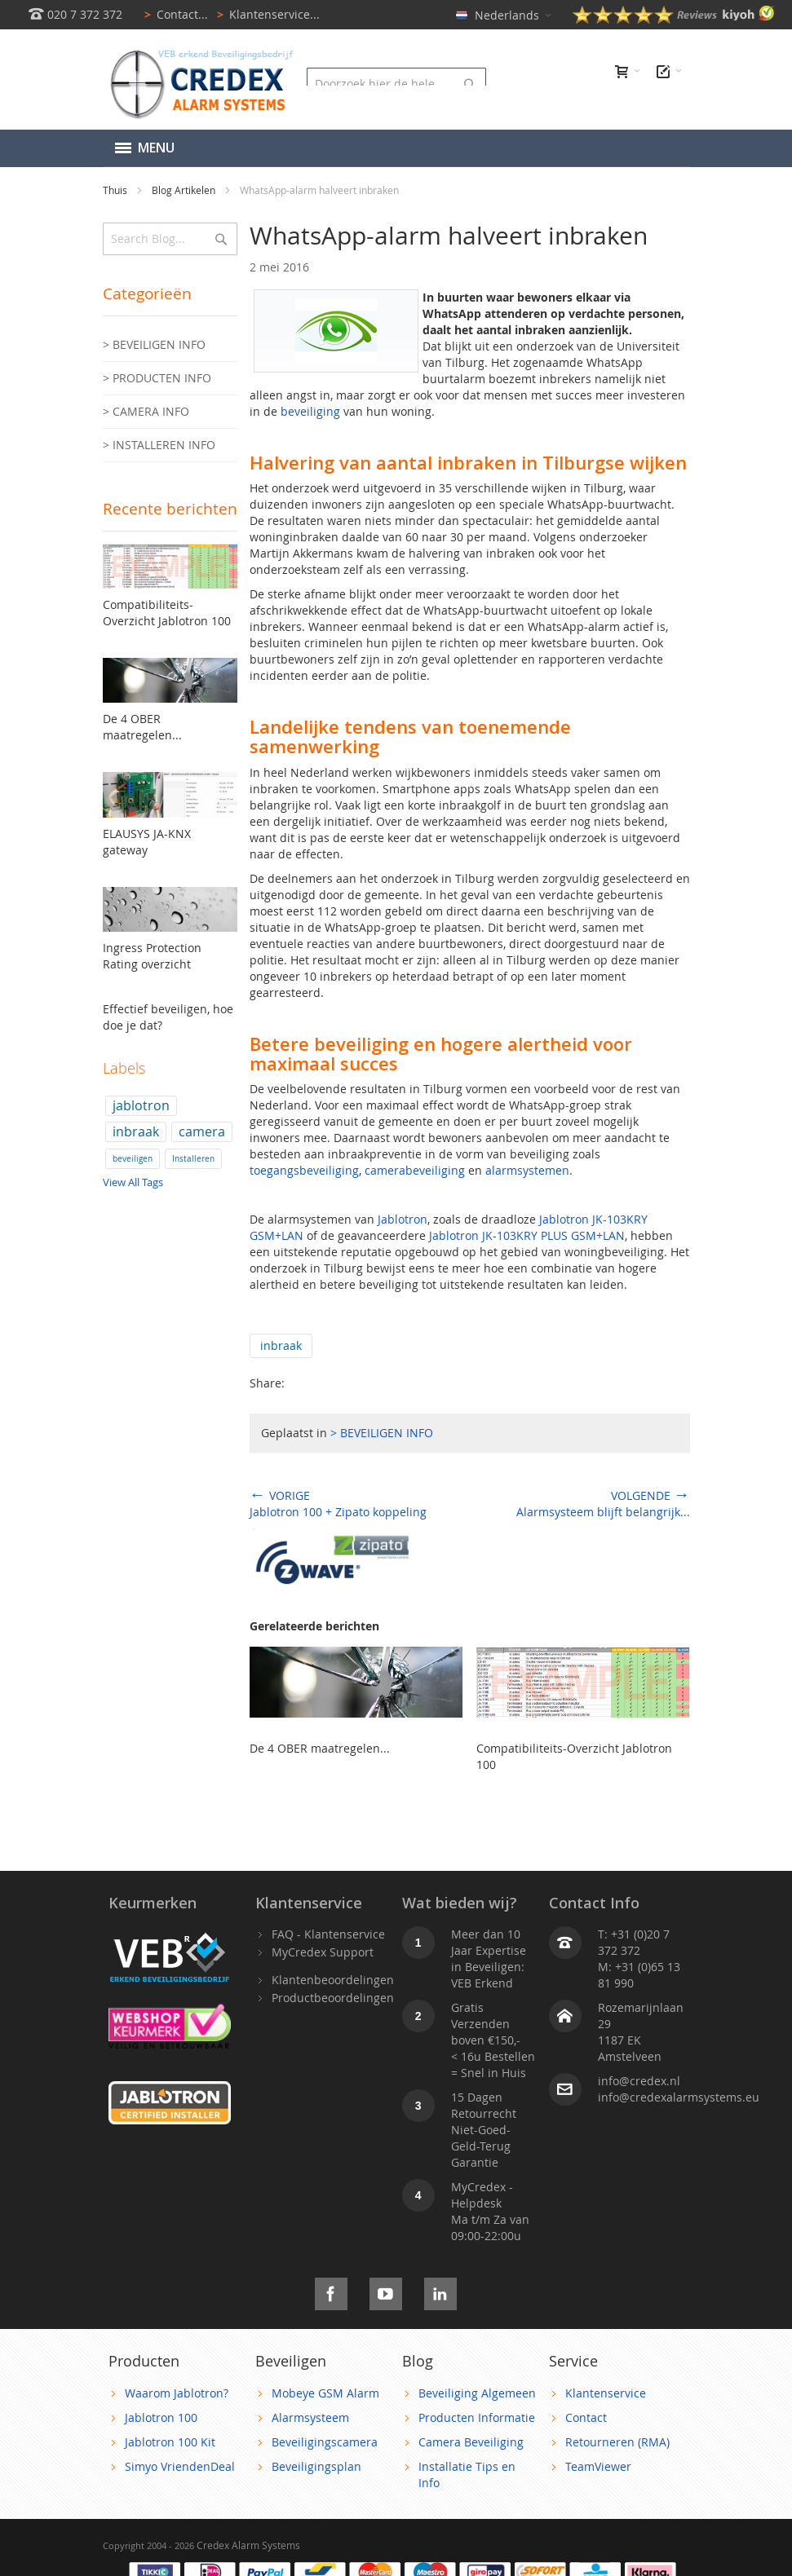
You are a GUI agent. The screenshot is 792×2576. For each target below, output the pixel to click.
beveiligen (133, 1158)
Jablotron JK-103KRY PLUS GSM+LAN (527, 1235)
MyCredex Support (323, 1952)
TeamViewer (598, 2466)
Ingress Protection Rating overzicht (152, 956)
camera (202, 1131)
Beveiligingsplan (316, 2466)
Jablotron (402, 1219)
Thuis (116, 189)
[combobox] (396, 84)
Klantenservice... (265, 14)
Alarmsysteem (310, 2417)
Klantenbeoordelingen (333, 1979)
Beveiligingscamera (325, 2442)
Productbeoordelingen (333, 1997)
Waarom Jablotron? (176, 2393)
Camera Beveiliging (471, 2442)
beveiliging (310, 411)
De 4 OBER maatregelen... (320, 1748)
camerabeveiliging (415, 1170)
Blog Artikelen (185, 189)
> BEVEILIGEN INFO (381, 1432)
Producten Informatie (476, 2417)
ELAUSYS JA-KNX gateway (147, 842)
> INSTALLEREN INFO (159, 444)
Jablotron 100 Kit (170, 2442)
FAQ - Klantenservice (328, 1934)
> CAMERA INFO (146, 411)
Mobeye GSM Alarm (325, 2393)
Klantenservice (605, 2393)
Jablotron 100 (161, 2417)
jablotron (141, 1105)
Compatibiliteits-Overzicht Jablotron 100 (167, 613)
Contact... (173, 14)
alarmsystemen (527, 1170)
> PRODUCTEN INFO (157, 378)
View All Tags (133, 1182)
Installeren (193, 1158)
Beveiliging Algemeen (477, 2393)
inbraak (281, 1345)
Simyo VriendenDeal (180, 2466)
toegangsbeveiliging (304, 1170)
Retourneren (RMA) (617, 2442)
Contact (586, 2417)
